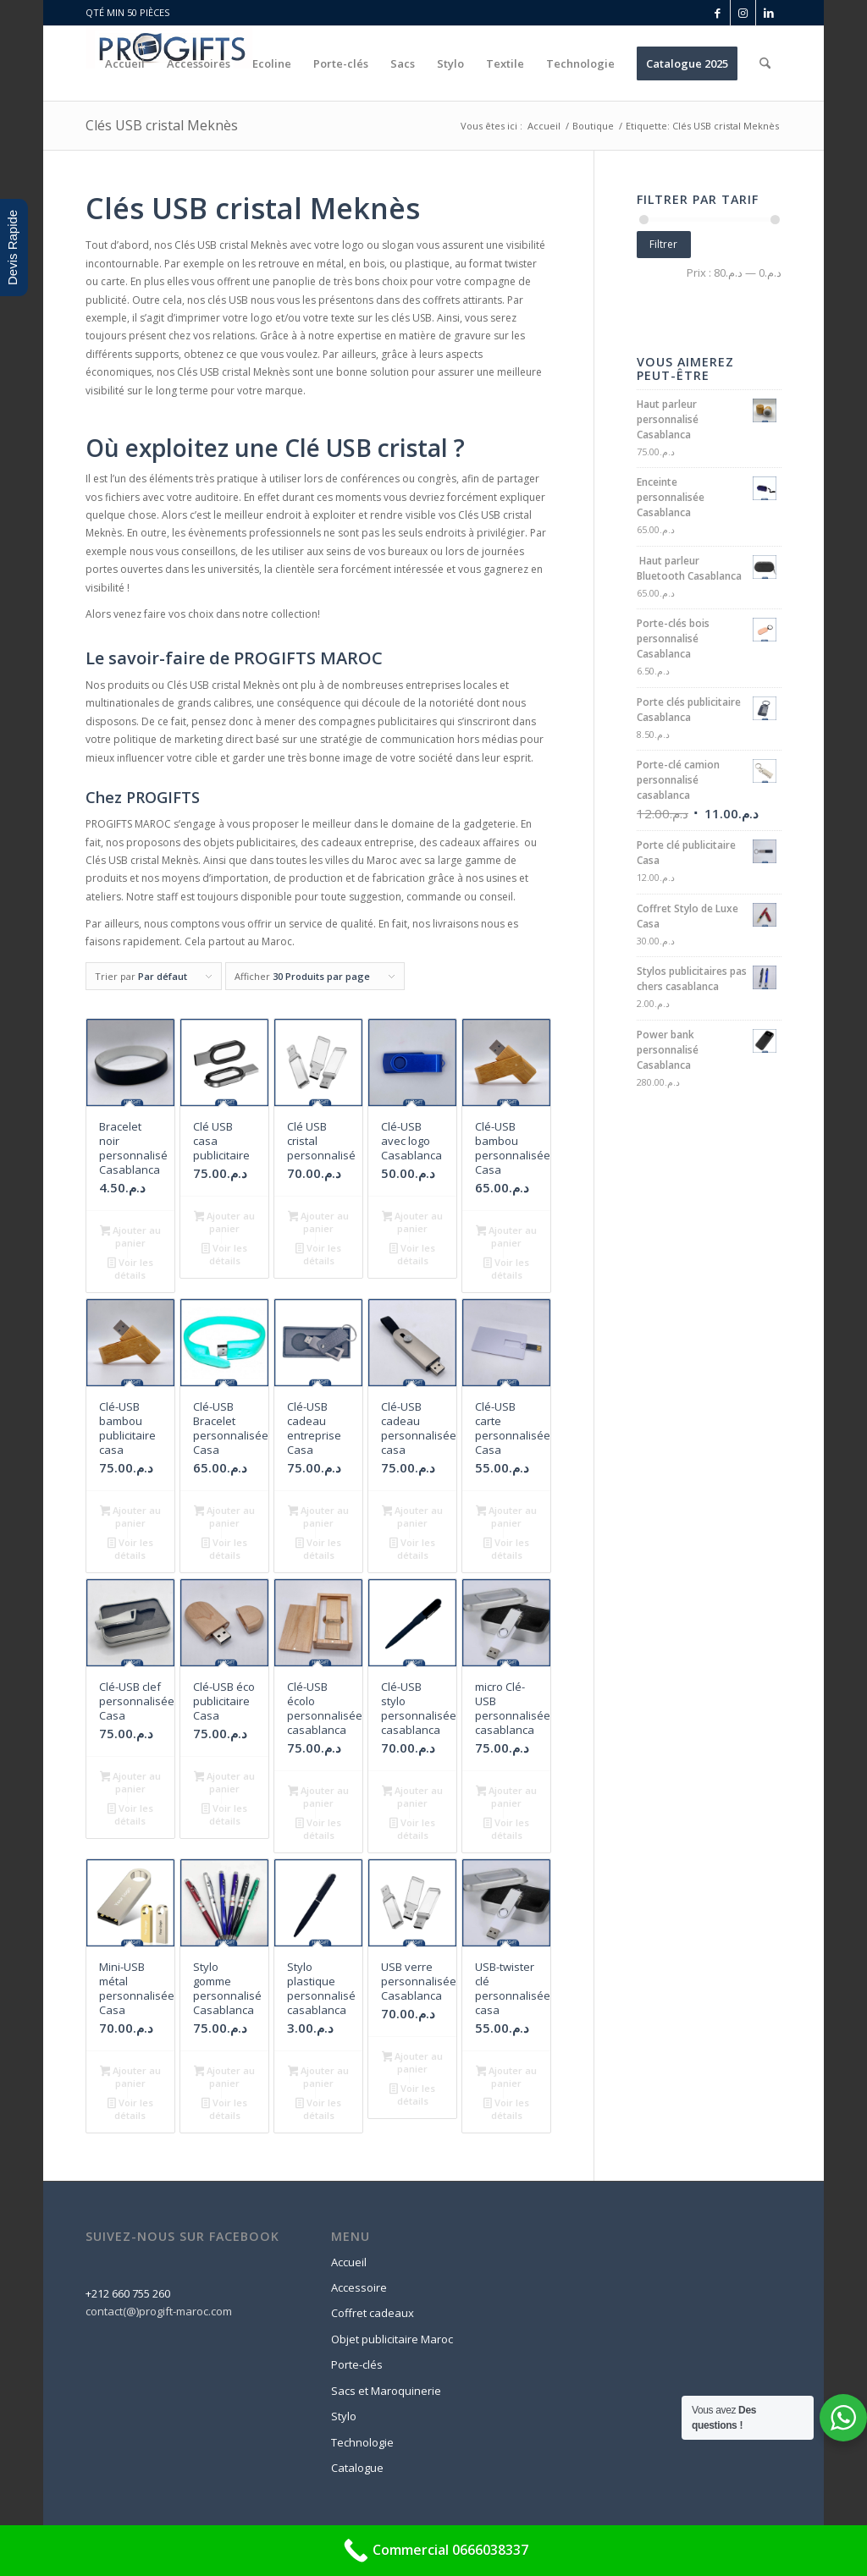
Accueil (349, 2262)
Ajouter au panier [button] (131, 1236)
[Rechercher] (764, 63)
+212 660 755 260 (128, 2293)
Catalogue (357, 2467)
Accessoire (359, 2287)
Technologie (362, 2442)
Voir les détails (130, 1268)
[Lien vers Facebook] (717, 12)
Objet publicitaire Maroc (392, 2339)
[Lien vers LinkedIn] (768, 12)
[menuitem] (125, 63)
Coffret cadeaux (372, 2312)
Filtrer (663, 244)
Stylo (343, 2416)
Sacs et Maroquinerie (386, 2390)
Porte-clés (357, 2364)
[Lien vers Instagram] (743, 12)
